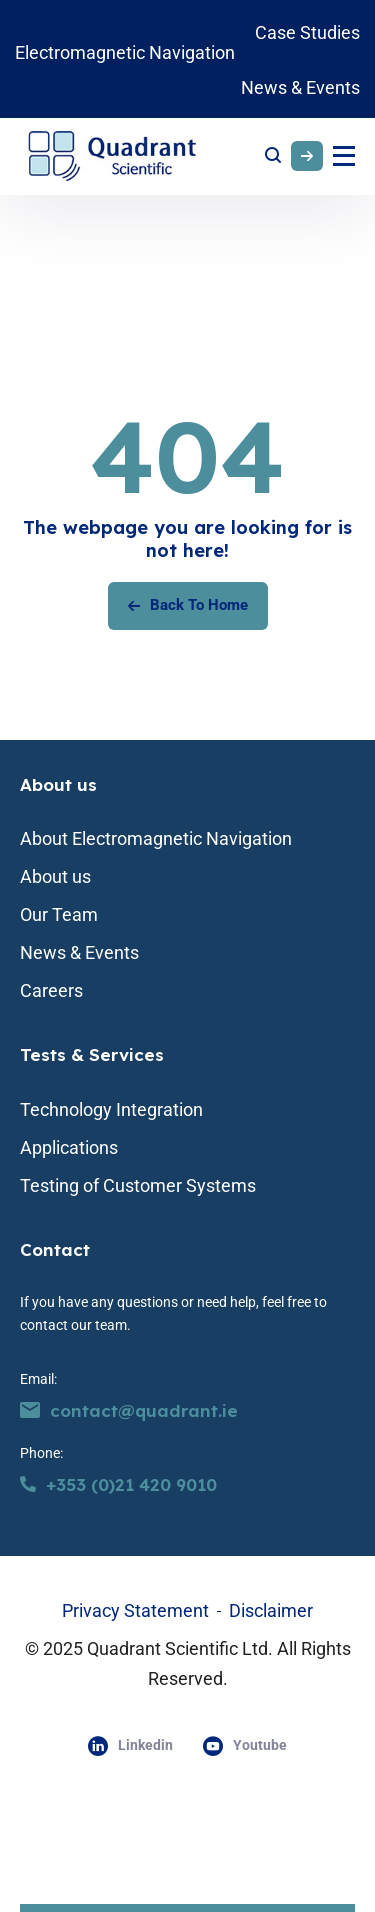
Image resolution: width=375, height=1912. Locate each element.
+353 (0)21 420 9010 (118, 1484)
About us (58, 784)
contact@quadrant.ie (129, 1410)
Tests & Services (92, 1054)
